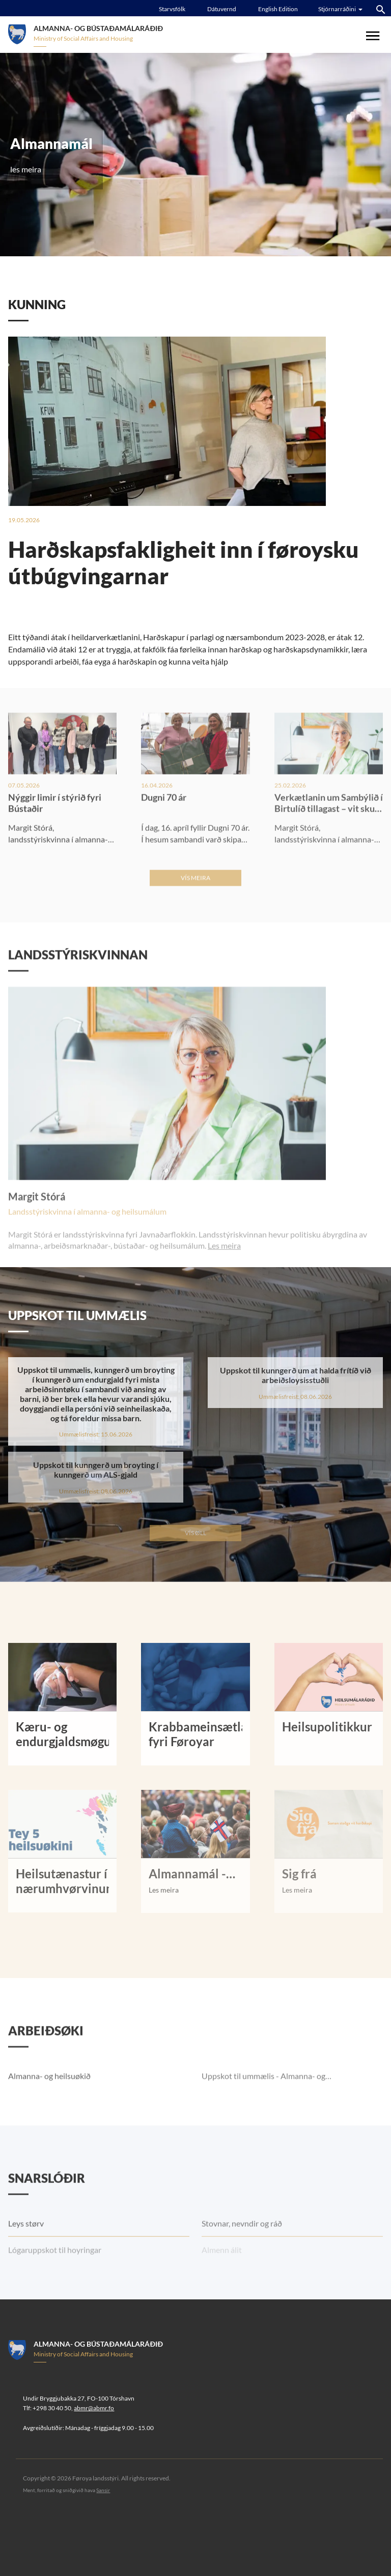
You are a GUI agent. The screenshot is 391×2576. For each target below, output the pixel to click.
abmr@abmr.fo (94, 2408)
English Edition (278, 9)
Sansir (103, 2490)
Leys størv (26, 2251)
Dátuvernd (221, 9)
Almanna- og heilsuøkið (49, 2103)
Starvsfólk (172, 9)
